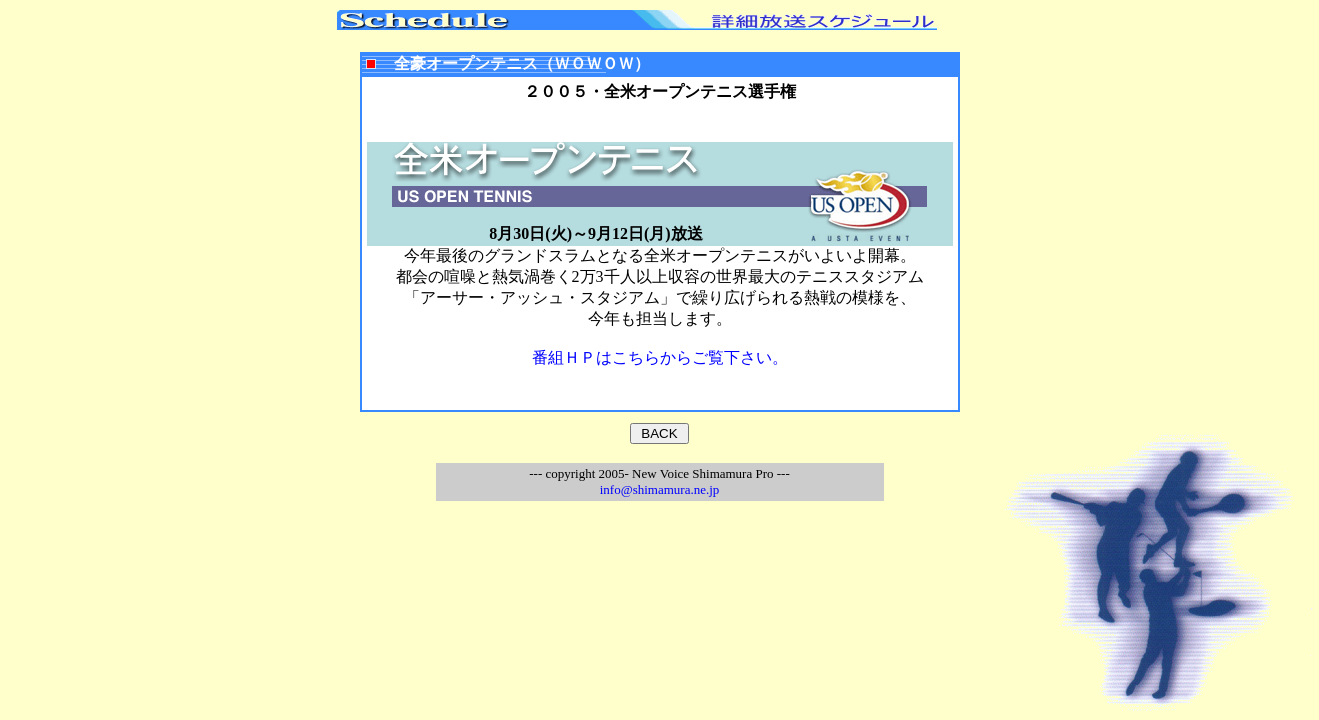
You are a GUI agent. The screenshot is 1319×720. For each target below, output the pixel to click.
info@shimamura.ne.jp (660, 489)
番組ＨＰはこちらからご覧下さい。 (660, 357)
